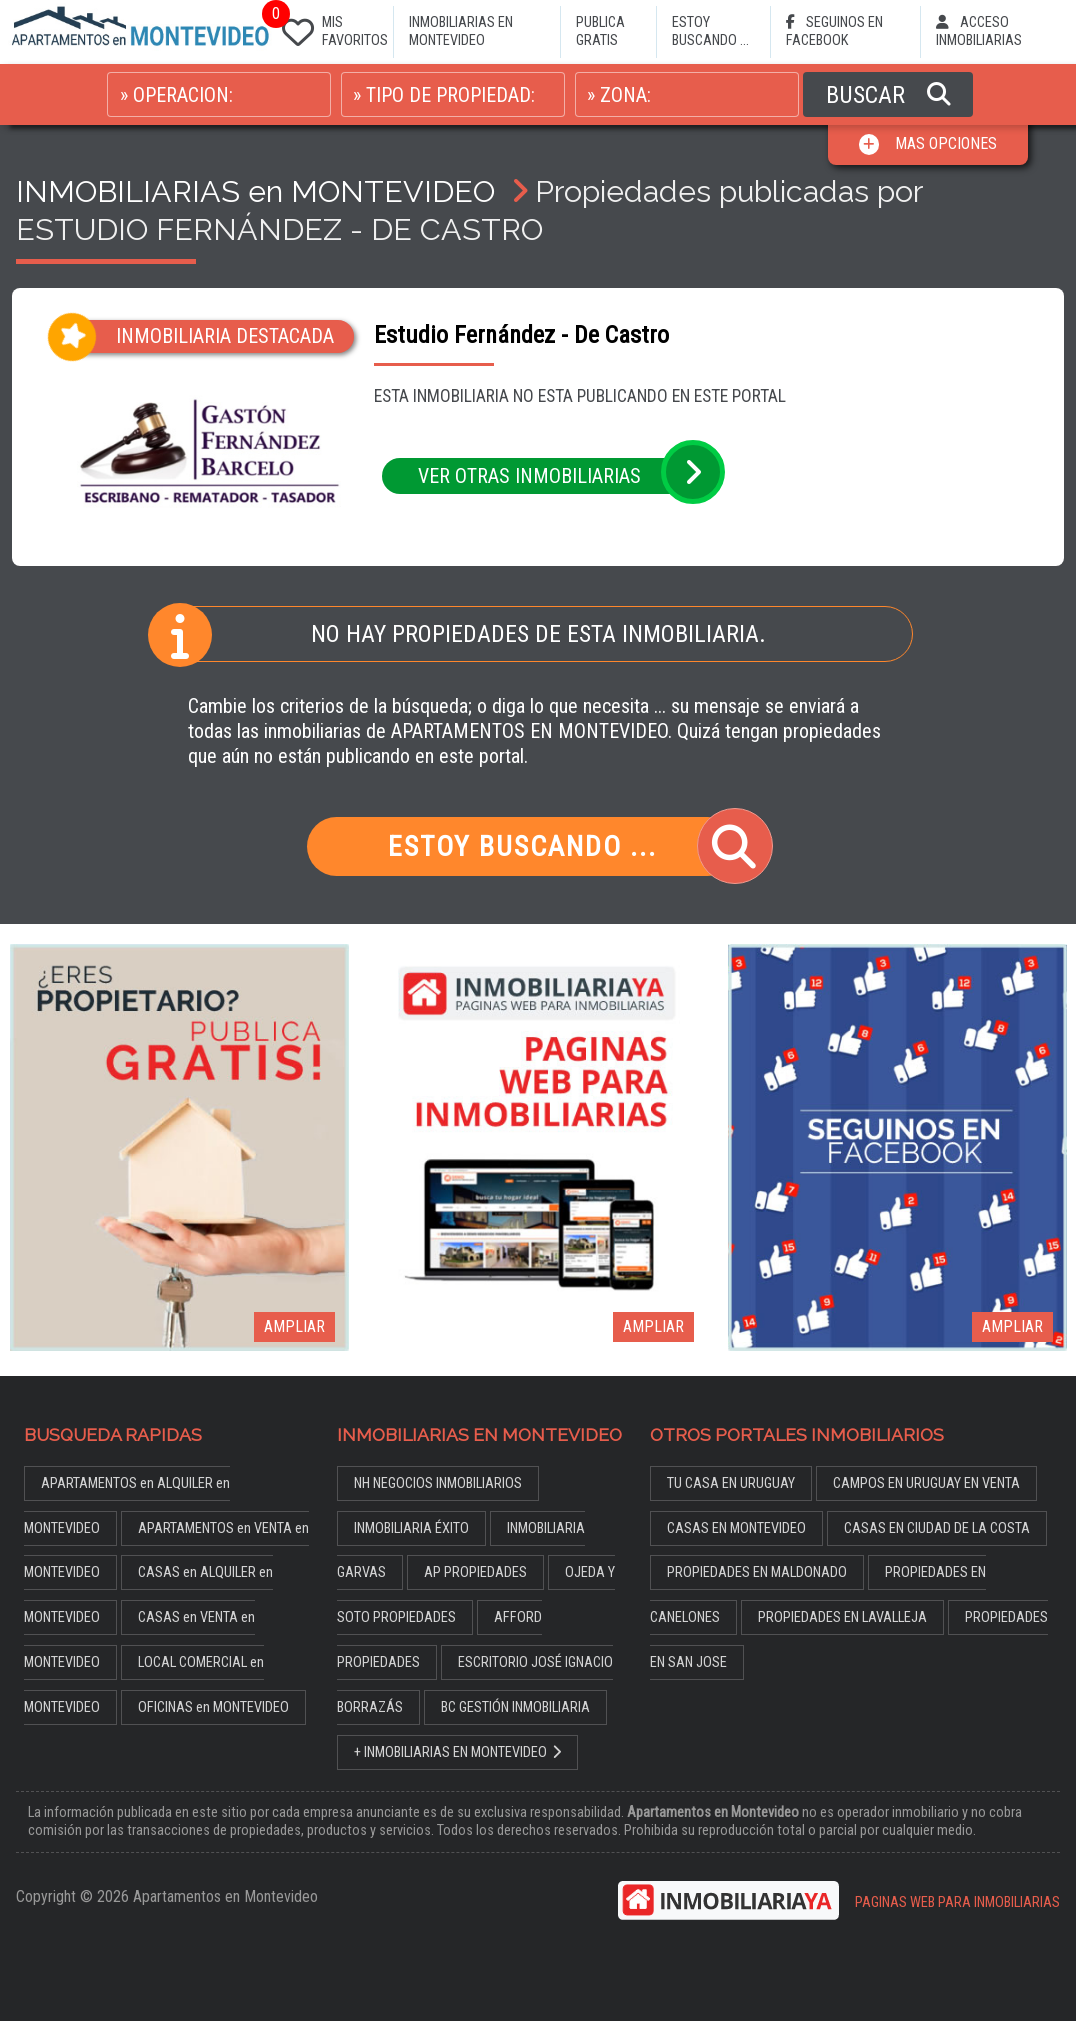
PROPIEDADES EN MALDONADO (757, 1572)
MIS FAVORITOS (331, 27)
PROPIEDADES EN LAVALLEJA (842, 1617)
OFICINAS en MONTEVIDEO (213, 1707)
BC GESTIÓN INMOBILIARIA (515, 1707)
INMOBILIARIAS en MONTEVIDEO (255, 191)
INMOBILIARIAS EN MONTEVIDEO (461, 31)
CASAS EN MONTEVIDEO (736, 1528)
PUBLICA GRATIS (600, 31)
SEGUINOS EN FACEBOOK (834, 31)
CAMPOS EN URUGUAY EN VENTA (926, 1483)
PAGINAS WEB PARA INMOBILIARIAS (957, 1902)
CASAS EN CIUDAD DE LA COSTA (937, 1528)
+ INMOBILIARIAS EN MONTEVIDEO (457, 1752)
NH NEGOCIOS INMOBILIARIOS (438, 1483)
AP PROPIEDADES (475, 1572)
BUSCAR (888, 95)
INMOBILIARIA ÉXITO (411, 1528)
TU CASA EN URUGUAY (731, 1483)
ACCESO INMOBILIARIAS (979, 31)
